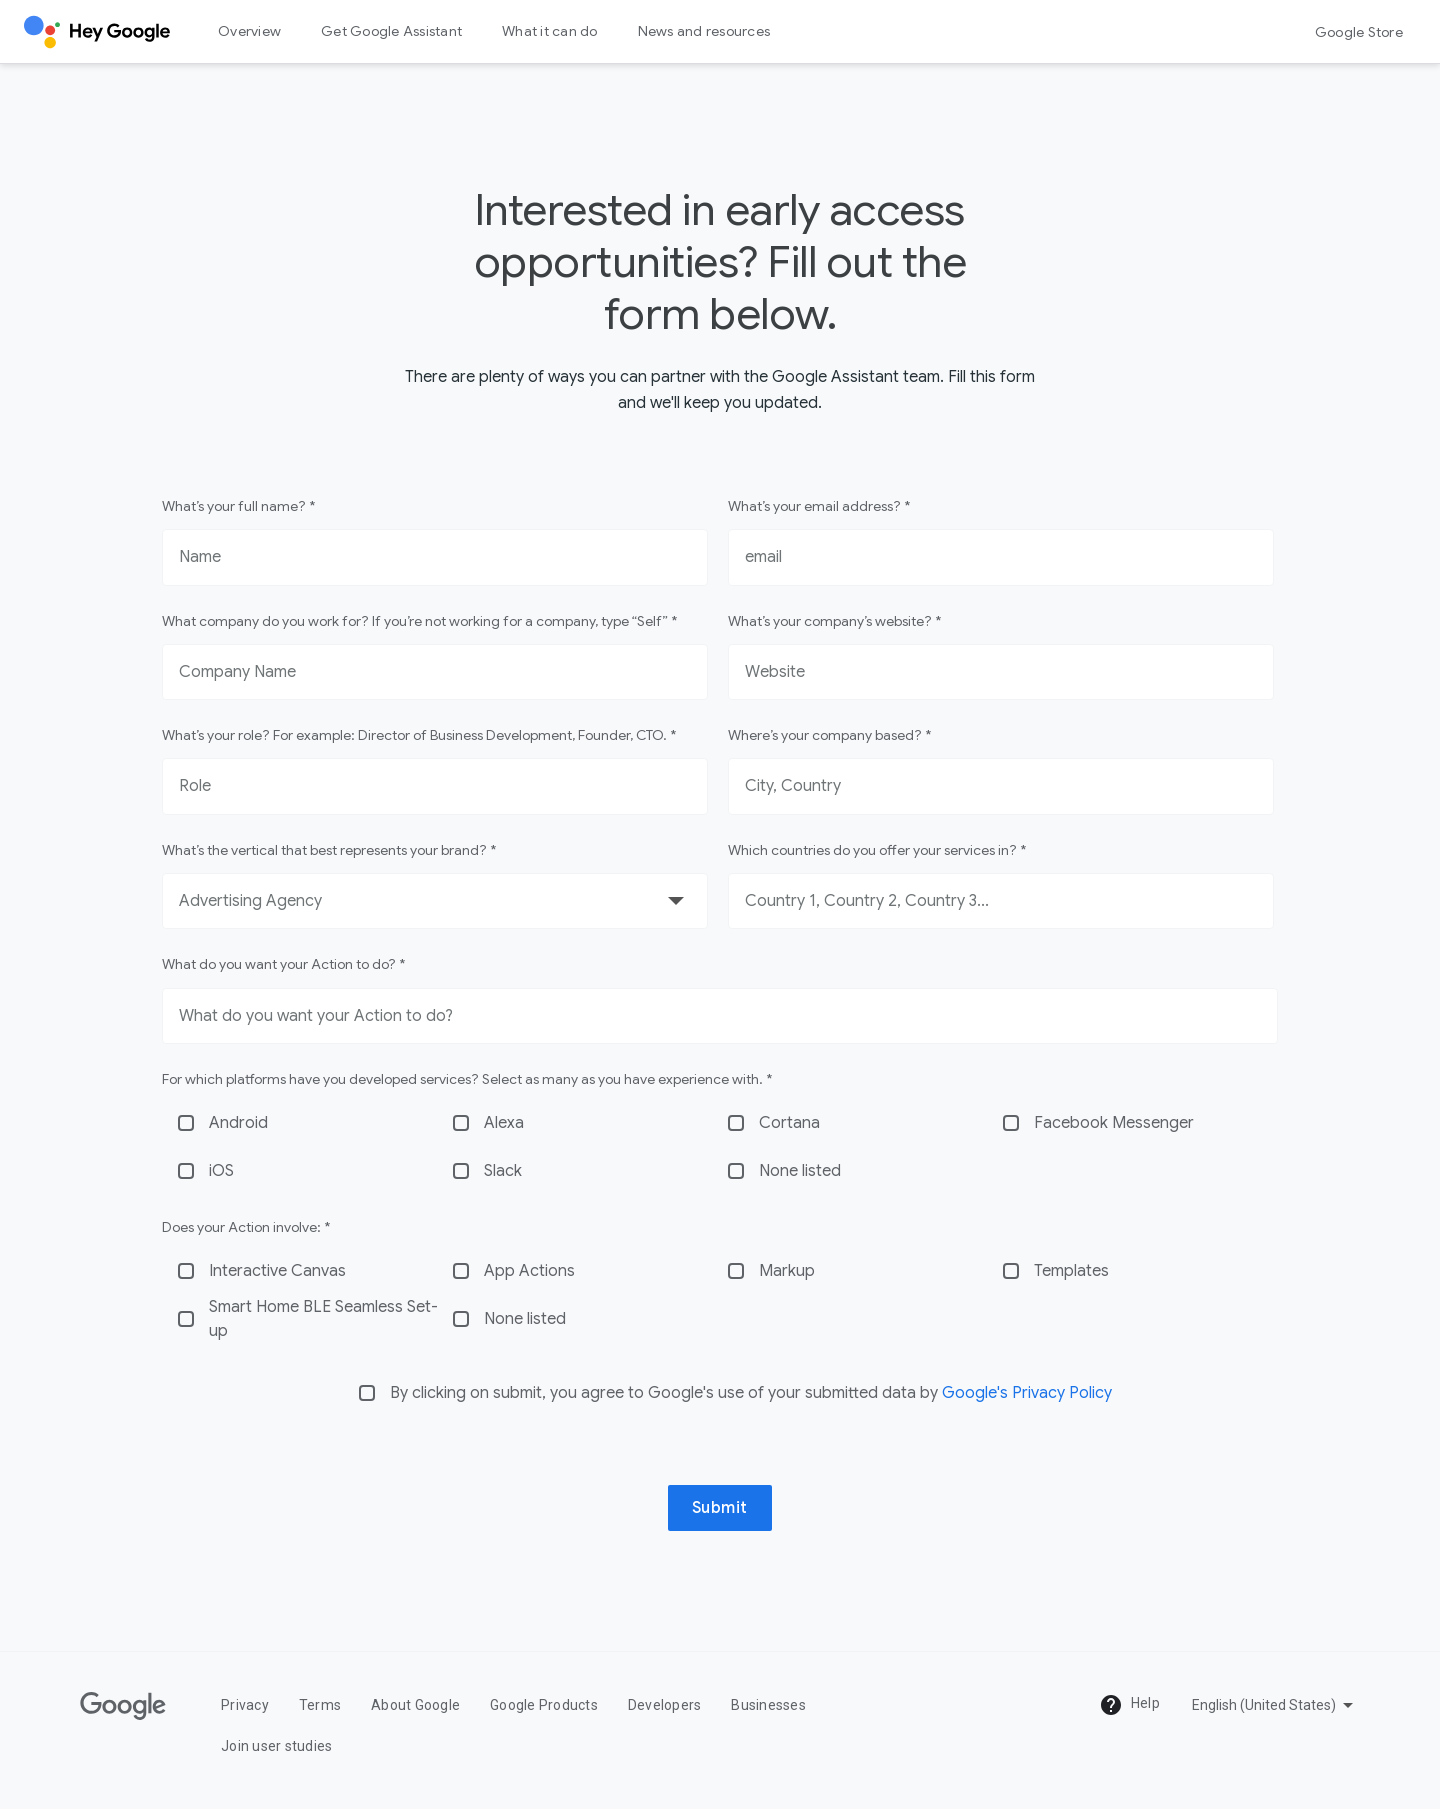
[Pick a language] (1275, 1705)
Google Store (1359, 32)
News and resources (704, 31)
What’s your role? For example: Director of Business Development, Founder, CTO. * (419, 735)
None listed (800, 1171)
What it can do (550, 31)
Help (1129, 1705)
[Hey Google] (97, 32)
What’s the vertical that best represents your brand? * (329, 850)
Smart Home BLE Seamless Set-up (323, 1319)
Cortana (789, 1123)
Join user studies (276, 1746)
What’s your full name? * (238, 506)
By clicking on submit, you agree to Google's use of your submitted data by (751, 1393)
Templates (1071, 1271)
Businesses (768, 1705)
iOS (221, 1171)
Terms (320, 1705)
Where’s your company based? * (829, 735)
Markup (787, 1271)
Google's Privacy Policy (1027, 1393)
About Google (415, 1705)
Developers (665, 1705)
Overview (249, 31)
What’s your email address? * (819, 506)
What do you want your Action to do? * (283, 964)
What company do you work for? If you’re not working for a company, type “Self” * (419, 621)
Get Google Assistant (391, 31)
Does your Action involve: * (246, 1227)
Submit (720, 1508)
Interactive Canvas (277, 1271)
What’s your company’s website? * (834, 621)
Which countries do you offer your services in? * (877, 850)
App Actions (529, 1271)
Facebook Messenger (1114, 1123)
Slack (503, 1171)
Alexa (504, 1123)
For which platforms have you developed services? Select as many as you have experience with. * (467, 1079)
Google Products (544, 1705)
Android (238, 1123)
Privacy (245, 1705)
